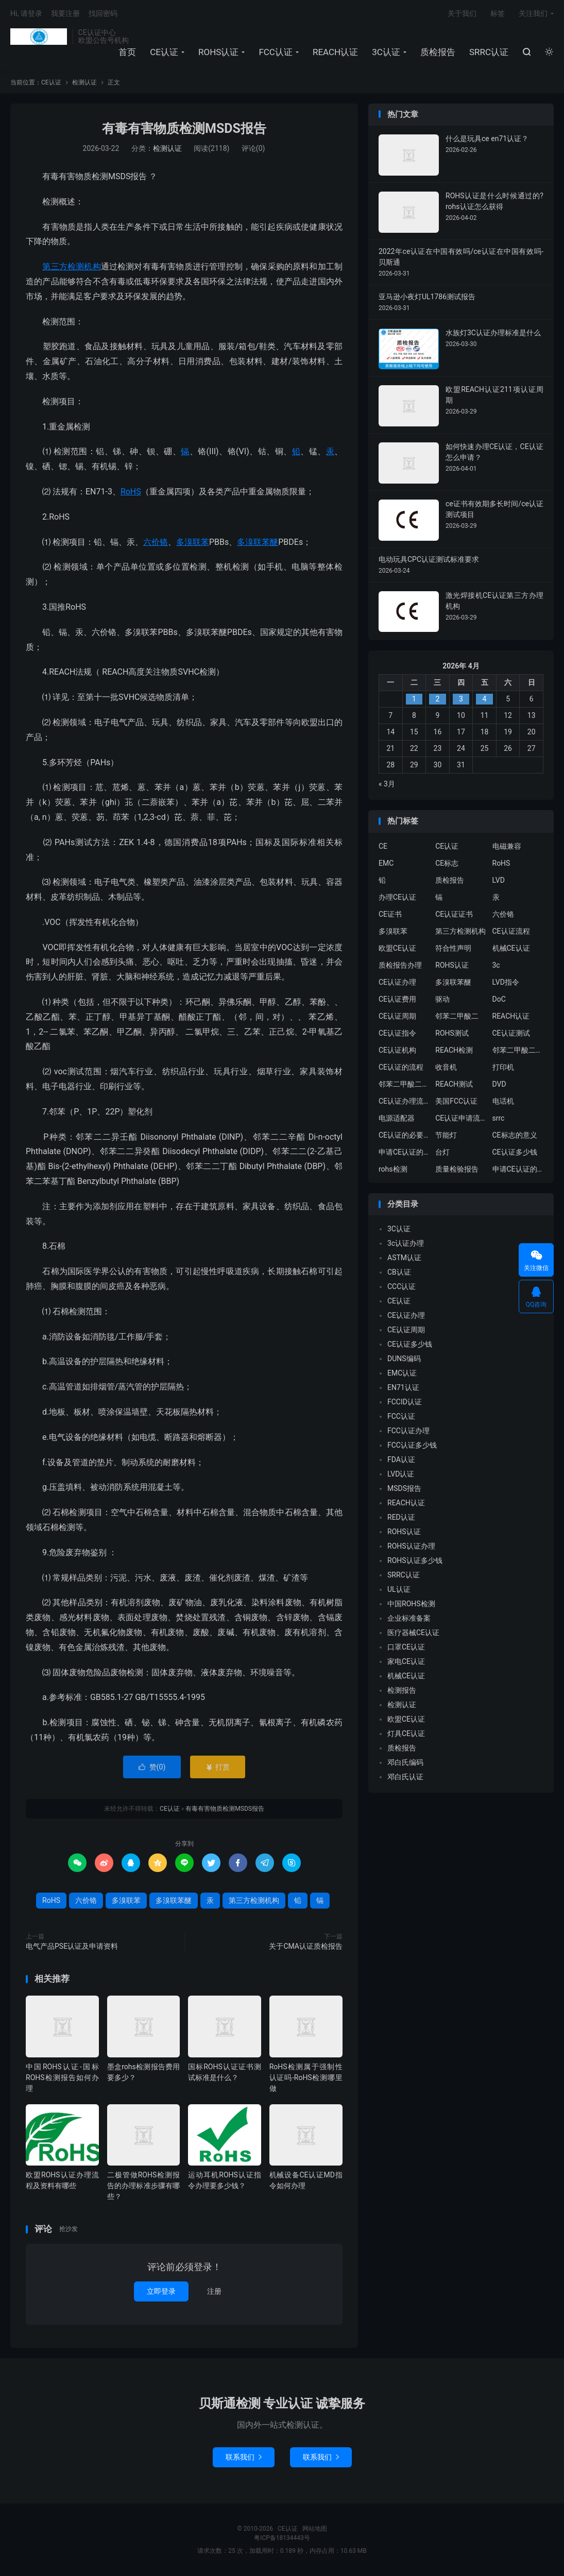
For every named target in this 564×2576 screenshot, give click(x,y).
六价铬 (155, 542)
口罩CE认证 (406, 1647)
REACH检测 (454, 1050)
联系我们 (244, 2457)
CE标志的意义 (514, 1135)
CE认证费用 (397, 999)
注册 (214, 2291)
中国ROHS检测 (411, 1604)
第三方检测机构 (71, 266)
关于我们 (462, 13)
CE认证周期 (397, 1016)
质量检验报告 (456, 1169)
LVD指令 (505, 982)
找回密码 (103, 13)
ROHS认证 (218, 52)
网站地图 (314, 2528)
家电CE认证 (406, 1661)
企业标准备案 (409, 1618)
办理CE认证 (397, 897)
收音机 (446, 1067)
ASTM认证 (404, 1257)
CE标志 (446, 863)
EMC (386, 863)
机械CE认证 (511, 948)
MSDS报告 (404, 1488)
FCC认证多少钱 (412, 1445)
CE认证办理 (397, 982)
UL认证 (399, 1589)
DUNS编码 (404, 1358)
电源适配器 (397, 1118)
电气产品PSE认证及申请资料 (72, 1946)
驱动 (442, 999)
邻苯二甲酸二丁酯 (404, 1084)
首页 (127, 52)
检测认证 (84, 82)
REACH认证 (335, 52)
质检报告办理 (400, 965)
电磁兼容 (506, 846)
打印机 (503, 1067)
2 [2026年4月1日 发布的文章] (437, 699)
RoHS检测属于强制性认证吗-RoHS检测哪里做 (306, 2077)
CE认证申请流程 (461, 1118)
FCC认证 (276, 52)
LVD (498, 880)
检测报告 (401, 1690)
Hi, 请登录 (26, 13)
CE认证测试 (511, 1033)
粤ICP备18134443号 (282, 2537)
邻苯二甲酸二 (456, 1016)
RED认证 (401, 1517)
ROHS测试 (452, 1033)
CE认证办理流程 (404, 1101)
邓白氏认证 (405, 1777)
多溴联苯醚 (257, 542)
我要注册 (65, 13)
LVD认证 (400, 1474)
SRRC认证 (488, 52)
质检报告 (437, 52)
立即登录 (161, 2291)
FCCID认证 (404, 1402)
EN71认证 (403, 1387)
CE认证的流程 (401, 1067)
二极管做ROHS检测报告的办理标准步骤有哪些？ (143, 2186)
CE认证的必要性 (404, 1135)
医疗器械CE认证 (413, 1632)
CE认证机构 (397, 1050)
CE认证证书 (454, 914)
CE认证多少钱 (514, 1152)
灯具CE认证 (406, 1733)
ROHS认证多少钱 (414, 1560)
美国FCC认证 (456, 1101)
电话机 (503, 1101)
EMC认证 (402, 1373)
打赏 (218, 1767)
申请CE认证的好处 (518, 1169)
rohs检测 (393, 1169)
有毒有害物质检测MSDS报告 (184, 128)
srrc (498, 1118)
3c (496, 965)
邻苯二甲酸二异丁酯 (518, 1050)
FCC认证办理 (408, 1431)
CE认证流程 (511, 931)
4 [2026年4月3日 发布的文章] (485, 699)
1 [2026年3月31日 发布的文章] (414, 699)
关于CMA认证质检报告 (306, 1946)
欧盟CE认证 (397, 948)
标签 (497, 13)
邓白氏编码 (405, 1762)
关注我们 (533, 13)
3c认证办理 (405, 1243)
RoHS (131, 491)
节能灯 (446, 1135)
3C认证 (386, 52)
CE (383, 846)
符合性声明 (453, 948)
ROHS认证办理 (411, 1546)
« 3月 (387, 784)
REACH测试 (454, 1084)
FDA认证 (401, 1459)
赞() (152, 1767)
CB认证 (399, 1272)
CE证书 (390, 914)
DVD (499, 1084)
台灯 (442, 1152)
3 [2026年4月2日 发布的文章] (461, 699)
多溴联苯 (192, 542)
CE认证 (38, 36)
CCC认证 (401, 1286)
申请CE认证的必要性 (404, 1152)
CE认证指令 (397, 1033)
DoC (499, 999)
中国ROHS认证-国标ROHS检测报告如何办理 (62, 2077)
